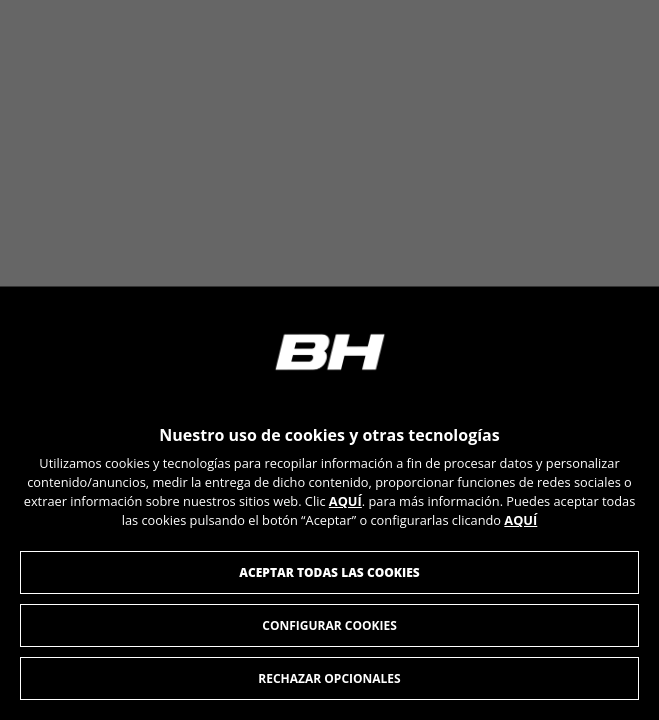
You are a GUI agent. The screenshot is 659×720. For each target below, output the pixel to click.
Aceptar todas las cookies (329, 572)
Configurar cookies (329, 625)
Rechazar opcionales (329, 678)
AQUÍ (345, 502)
